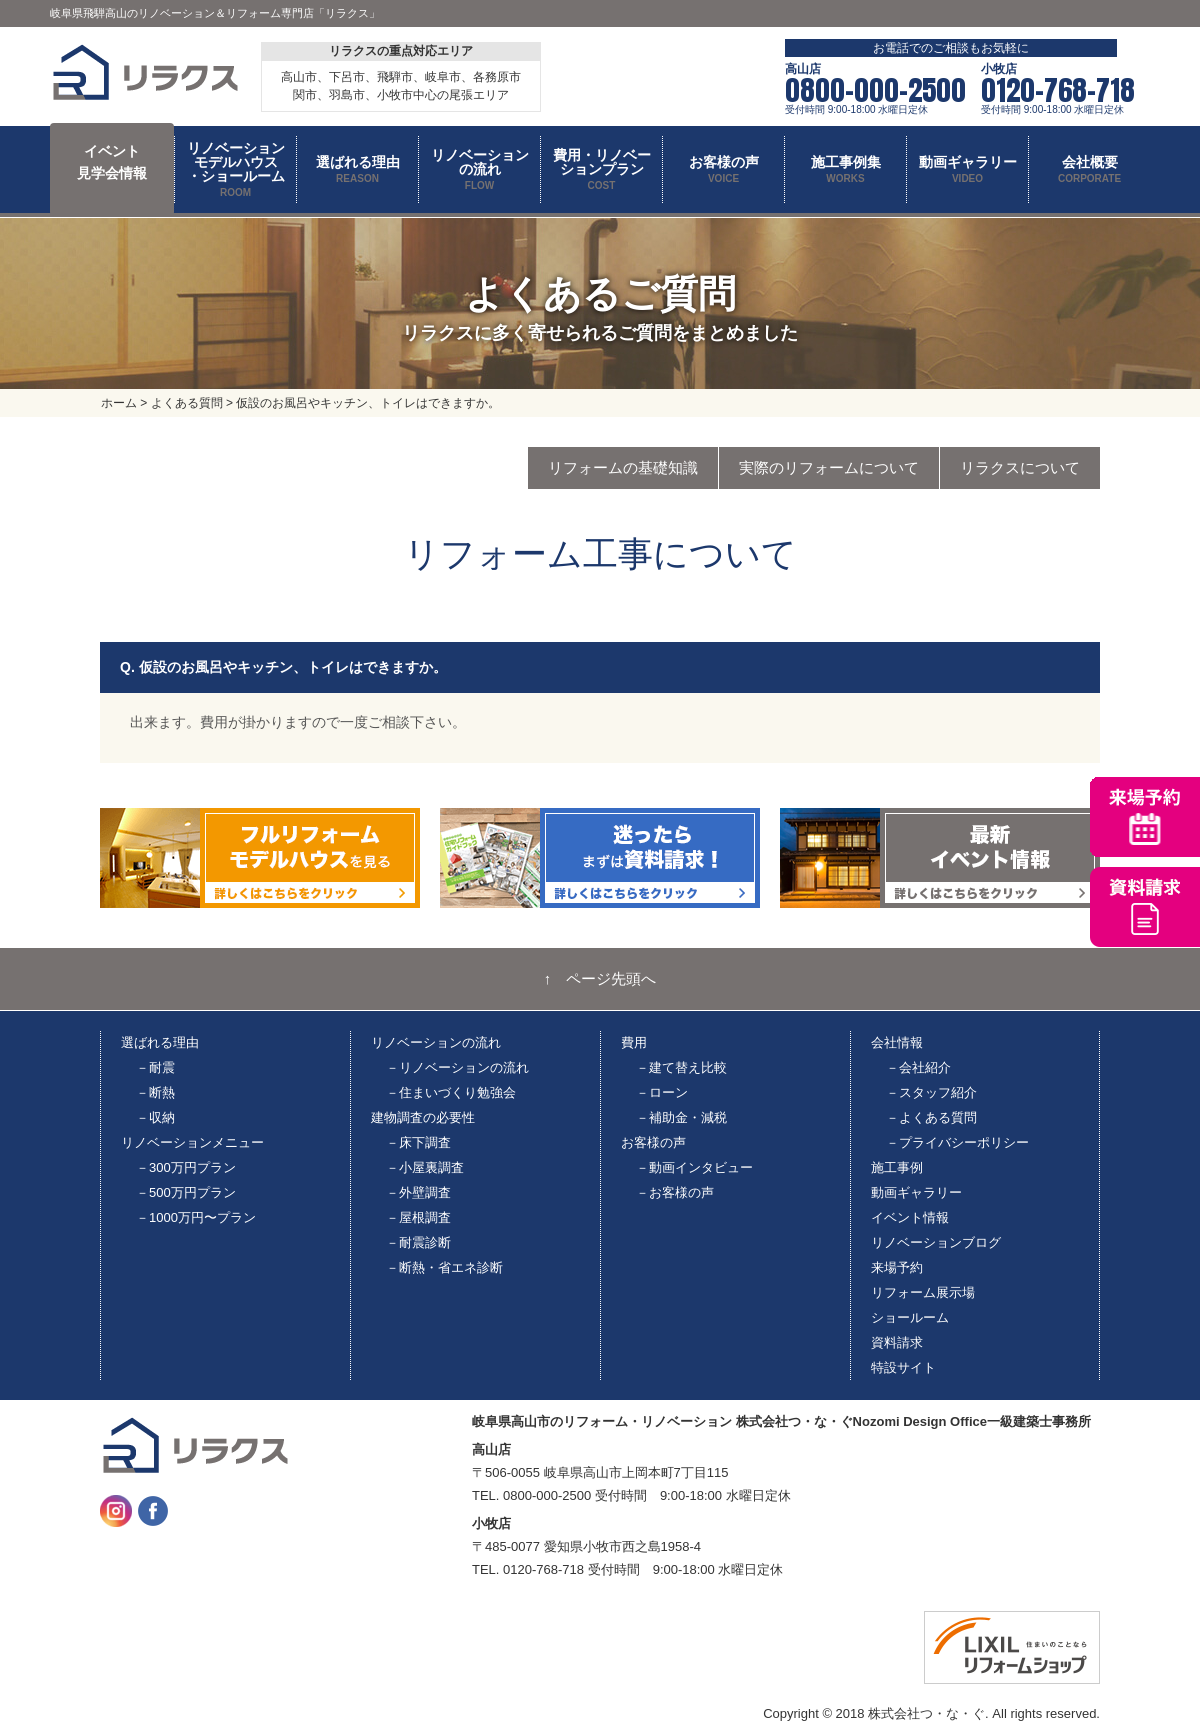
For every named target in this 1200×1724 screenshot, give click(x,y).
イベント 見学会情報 (112, 162)
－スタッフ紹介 (931, 1092)
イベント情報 (910, 1217)
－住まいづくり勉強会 (451, 1092)
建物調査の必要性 (423, 1117)
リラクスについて (1020, 467)
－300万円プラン (186, 1167)
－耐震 (155, 1067)
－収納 (155, 1117)
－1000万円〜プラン (196, 1217)
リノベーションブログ (936, 1242)
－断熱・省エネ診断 (444, 1267)
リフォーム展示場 (923, 1292)
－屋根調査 (418, 1217)
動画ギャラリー (916, 1192)
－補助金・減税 (681, 1117)
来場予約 (897, 1267)
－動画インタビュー (694, 1167)
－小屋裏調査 (425, 1167)
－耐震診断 (418, 1242)
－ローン (662, 1092)
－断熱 (155, 1092)
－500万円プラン (186, 1192)
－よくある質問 (931, 1117)
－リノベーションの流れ (457, 1067)
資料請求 (897, 1342)
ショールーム (910, 1317)
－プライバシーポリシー (957, 1142)
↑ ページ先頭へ (600, 979)
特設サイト (903, 1367)
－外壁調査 (418, 1192)
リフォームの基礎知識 (623, 467)
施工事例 (897, 1167)
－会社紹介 (918, 1067)
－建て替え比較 (681, 1067)
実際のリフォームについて (829, 467)
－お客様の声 (675, 1192)
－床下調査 (418, 1142)
